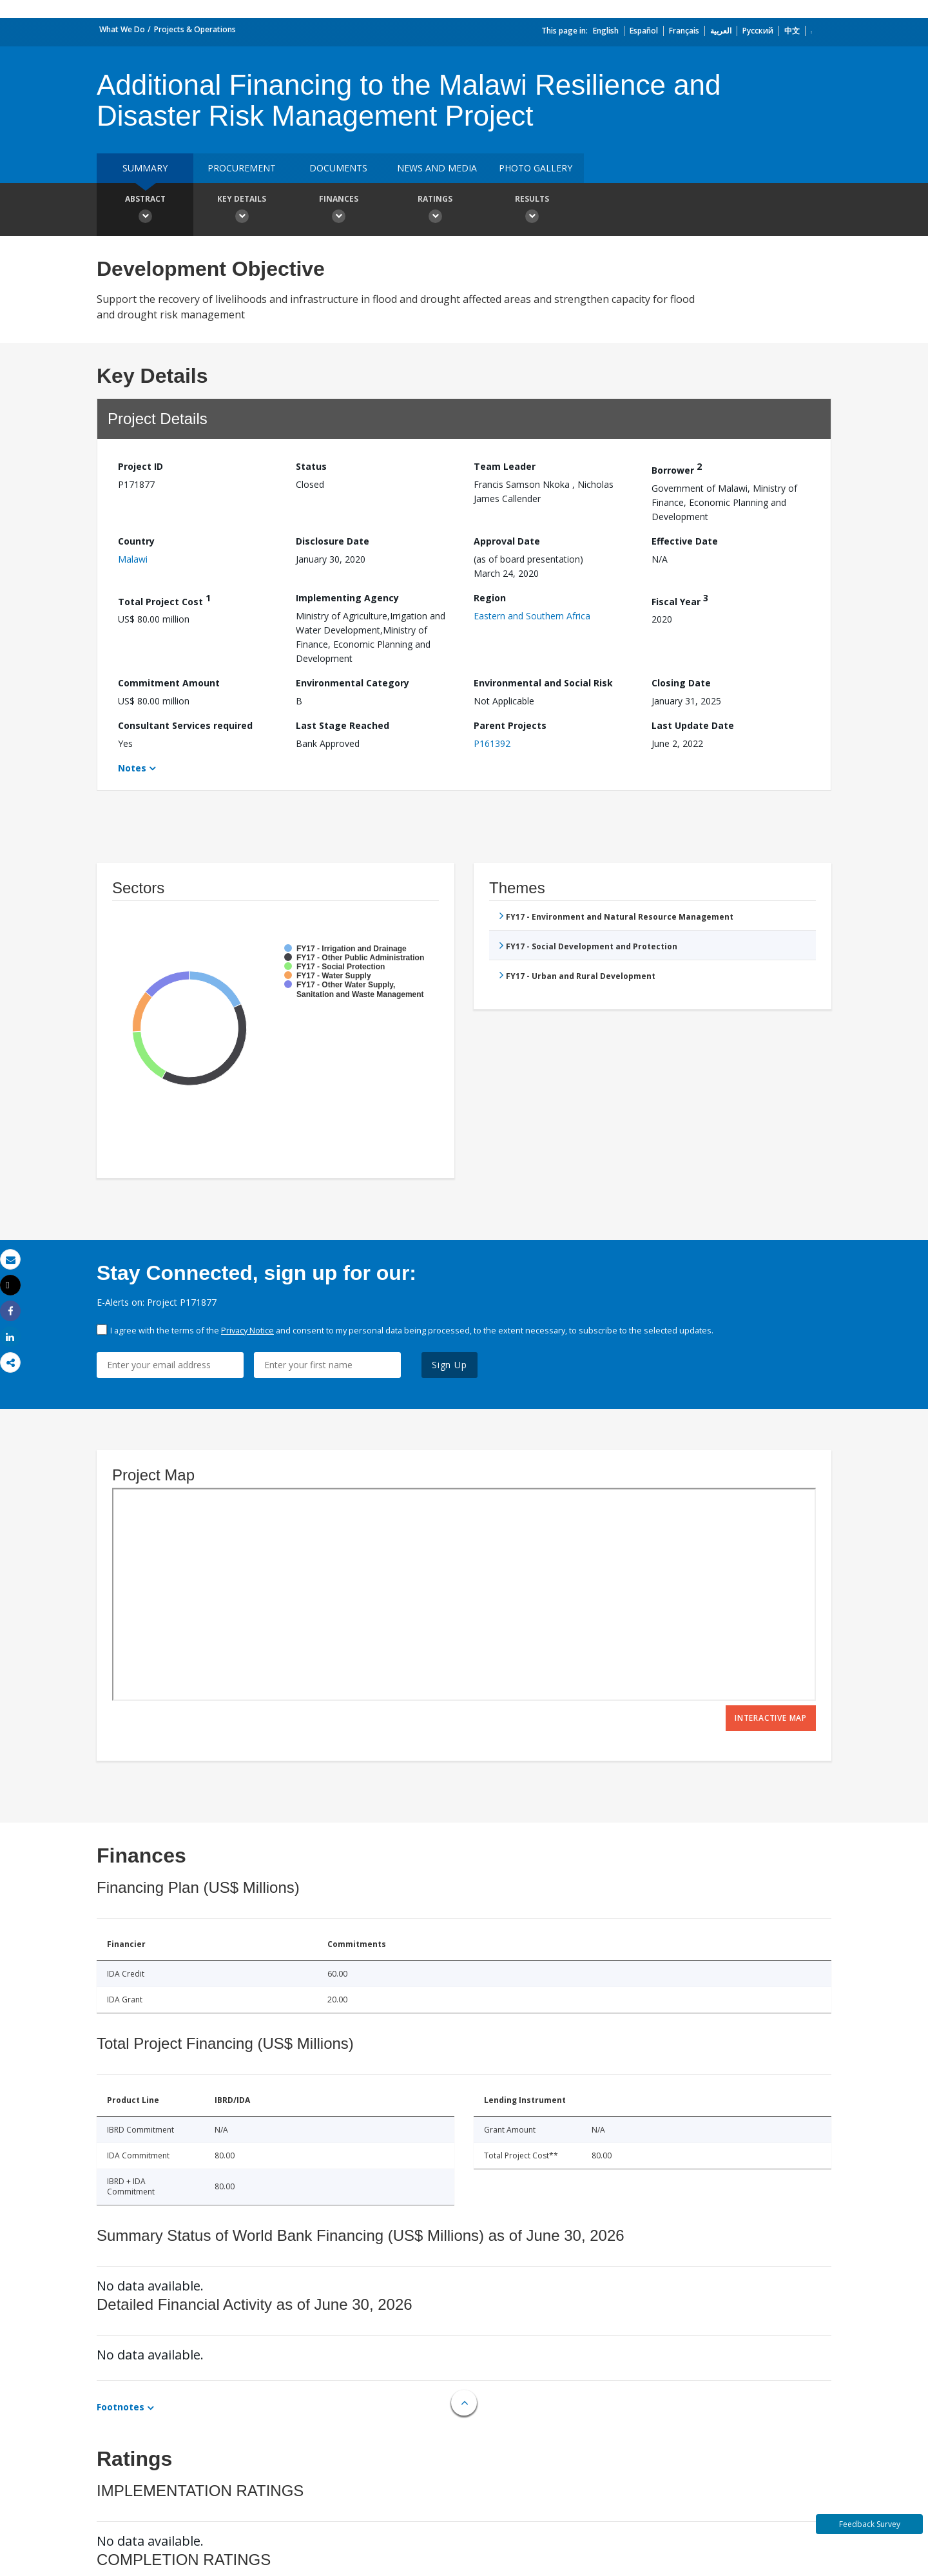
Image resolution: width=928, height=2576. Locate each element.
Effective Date (685, 541)
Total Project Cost (164, 600)
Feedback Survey (869, 2524)
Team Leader (505, 466)
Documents (338, 168)
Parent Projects (510, 725)
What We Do (122, 29)
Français (684, 30)
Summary (145, 168)
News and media (437, 168)
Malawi (133, 559)
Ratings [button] (435, 210)
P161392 (492, 743)
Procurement (242, 168)
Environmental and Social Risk (543, 683)
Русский (757, 30)
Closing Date (681, 683)
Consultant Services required (185, 725)
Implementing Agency (347, 598)
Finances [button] (338, 210)
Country (136, 541)
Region (490, 598)
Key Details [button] (242, 210)
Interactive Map (771, 1717)
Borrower (677, 468)
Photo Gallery (535, 168)
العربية (720, 30)
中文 (792, 30)
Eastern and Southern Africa (532, 616)
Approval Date (507, 541)
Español (644, 30)
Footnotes (120, 2407)
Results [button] (532, 210)
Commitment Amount (169, 683)
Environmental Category (352, 683)
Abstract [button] (145, 210)
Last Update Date (693, 725)
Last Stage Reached (342, 725)
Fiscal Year (680, 600)
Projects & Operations (195, 29)
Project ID (140, 466)
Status (311, 466)
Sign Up (449, 1365)
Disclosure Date (332, 541)
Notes (132, 768)
